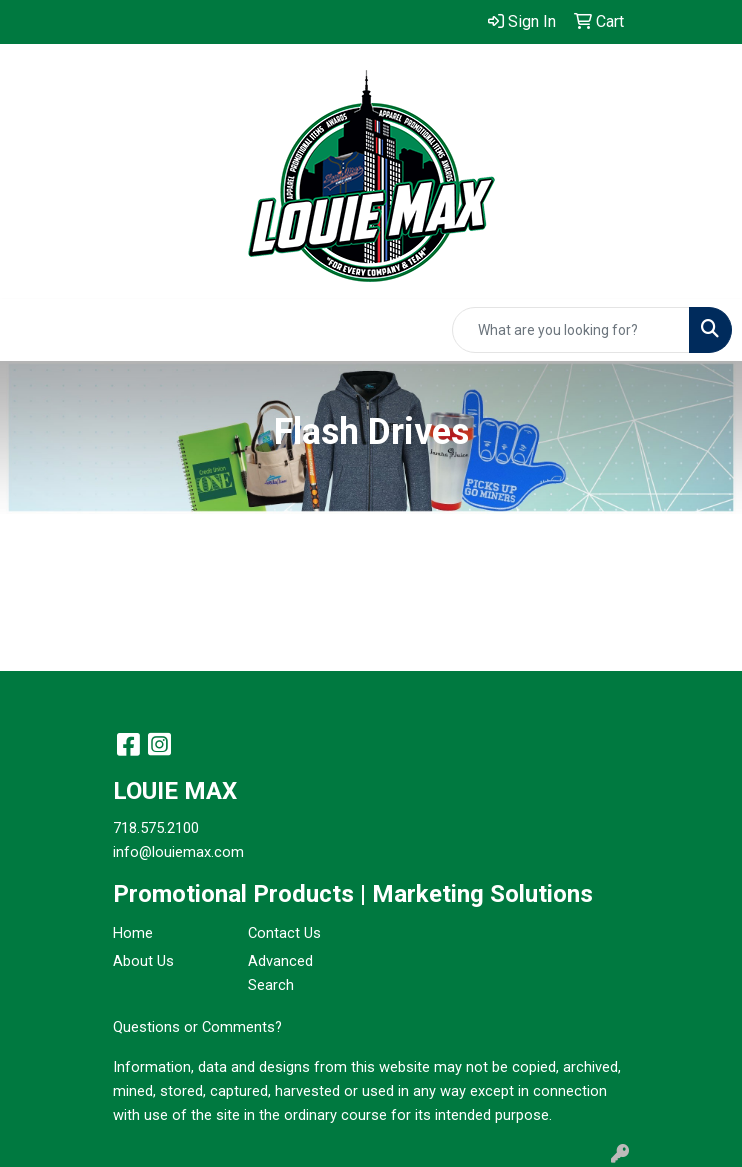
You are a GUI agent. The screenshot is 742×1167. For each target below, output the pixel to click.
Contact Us (284, 933)
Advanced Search (280, 973)
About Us (143, 961)
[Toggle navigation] (31, 330)
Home (133, 933)
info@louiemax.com (178, 852)
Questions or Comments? (197, 1027)
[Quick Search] (571, 330)
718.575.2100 (156, 828)
